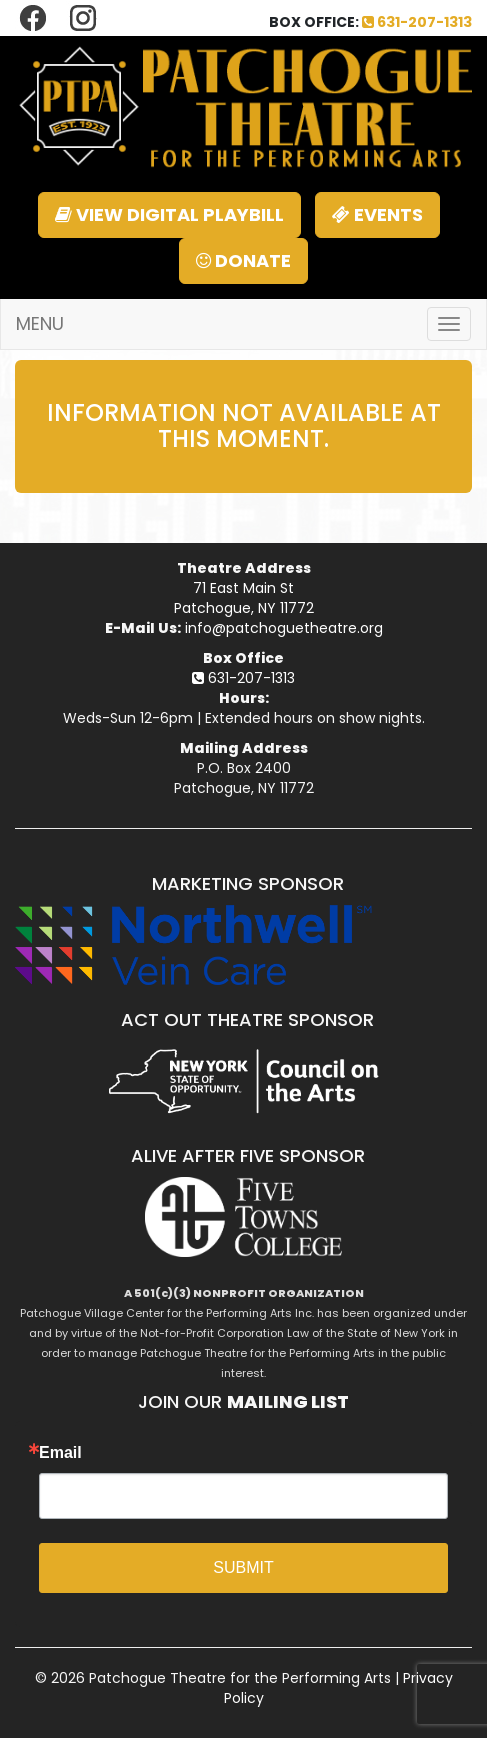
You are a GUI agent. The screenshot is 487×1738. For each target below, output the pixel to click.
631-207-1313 (417, 22)
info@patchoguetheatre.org (284, 628)
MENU (40, 323)
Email (60, 1453)
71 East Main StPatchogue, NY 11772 (244, 598)
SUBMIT (243, 1567)
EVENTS (377, 214)
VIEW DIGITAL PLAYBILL (169, 214)
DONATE (243, 260)
